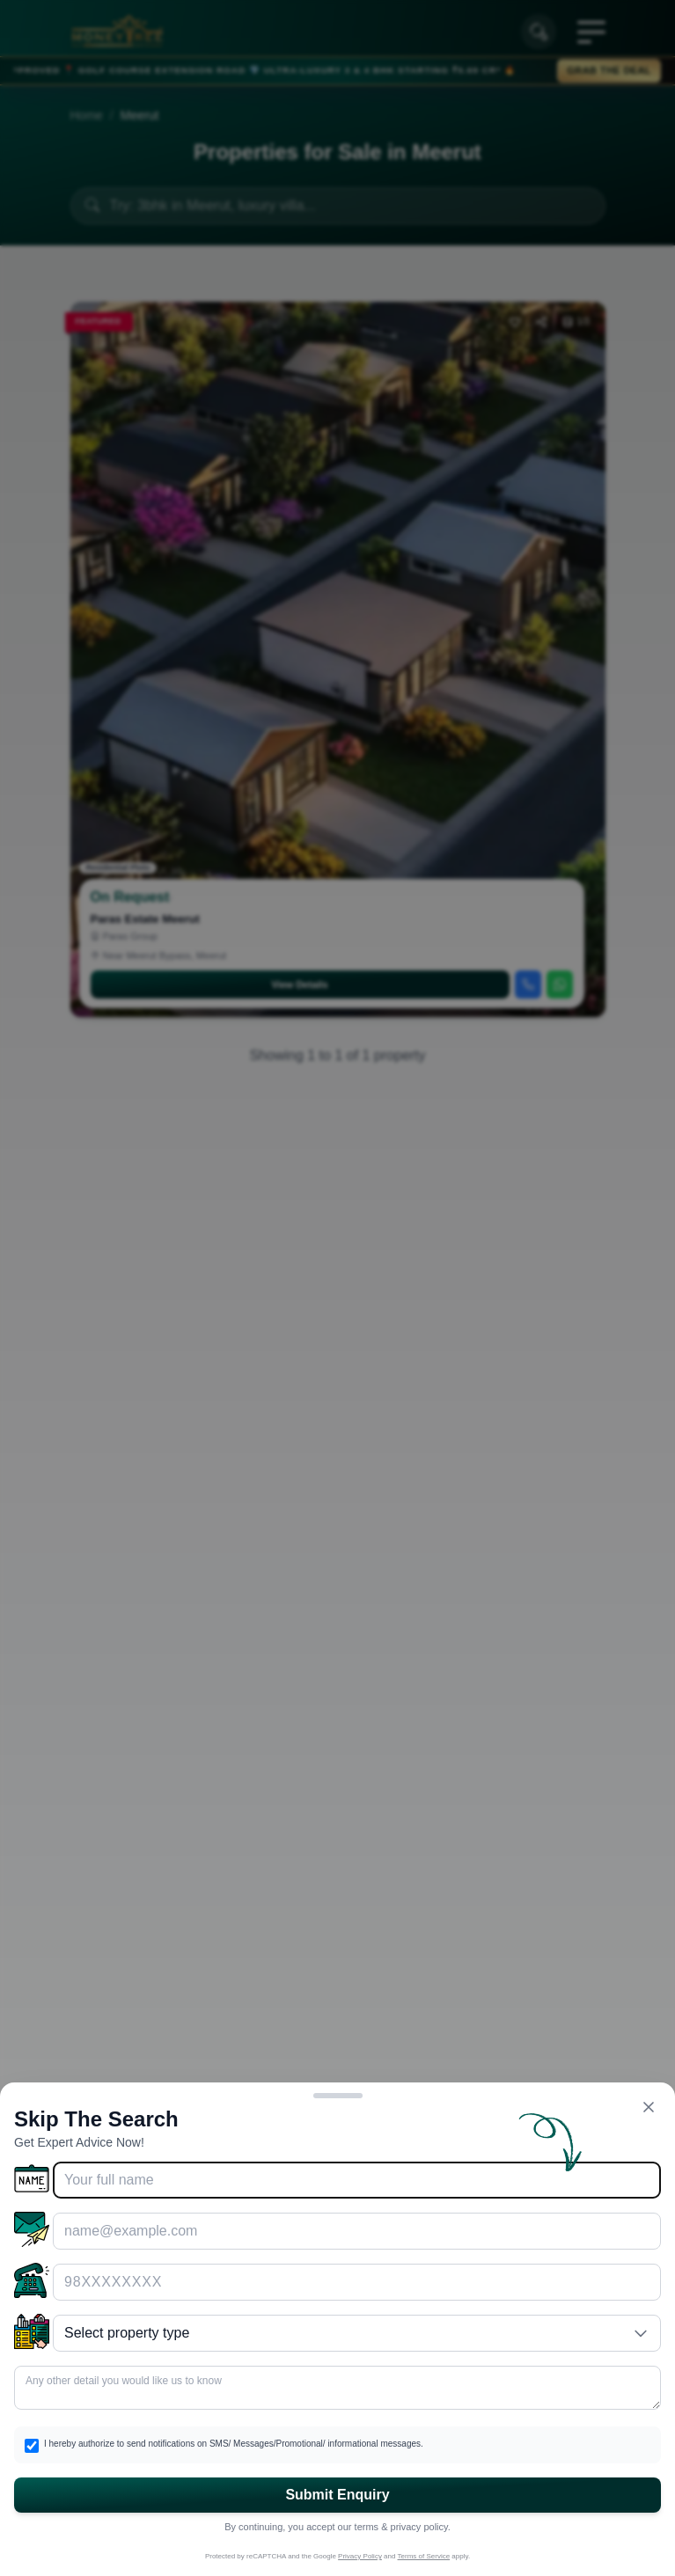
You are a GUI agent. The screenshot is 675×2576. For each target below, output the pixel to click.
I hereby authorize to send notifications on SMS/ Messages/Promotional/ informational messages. (233, 2443)
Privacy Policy (360, 2556)
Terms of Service (424, 2556)
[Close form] (648, 2107)
